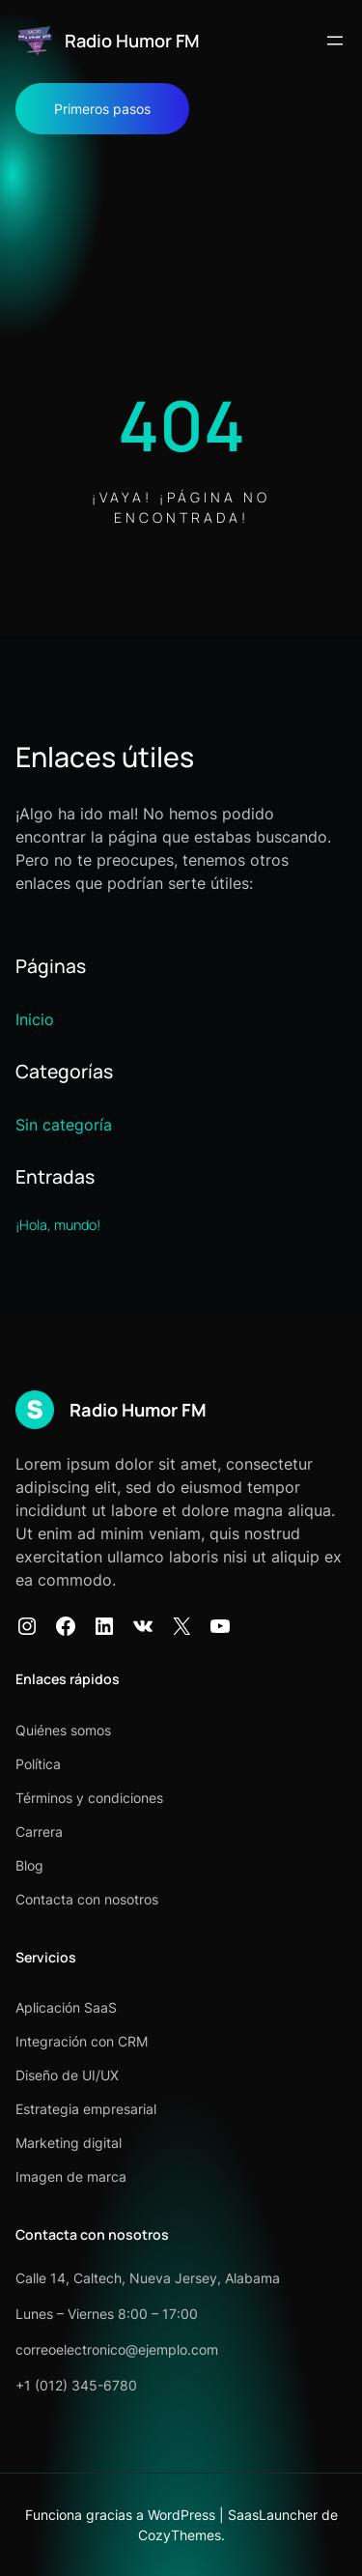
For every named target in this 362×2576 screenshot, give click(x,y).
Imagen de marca (70, 2176)
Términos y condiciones (89, 1797)
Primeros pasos (102, 108)
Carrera (39, 1831)
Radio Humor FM (132, 40)
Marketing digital (68, 2142)
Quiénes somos (63, 1730)
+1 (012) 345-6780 (76, 2385)
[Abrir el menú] (335, 40)
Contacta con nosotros (86, 1899)
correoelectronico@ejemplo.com (116, 2349)
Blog (29, 1865)
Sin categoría (63, 1124)
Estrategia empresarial (85, 2109)
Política (38, 1764)
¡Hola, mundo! (57, 1225)
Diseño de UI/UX (67, 2075)
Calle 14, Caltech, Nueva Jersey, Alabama (147, 2278)
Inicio (34, 1019)
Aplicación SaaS (66, 2007)
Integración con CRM (81, 2041)
